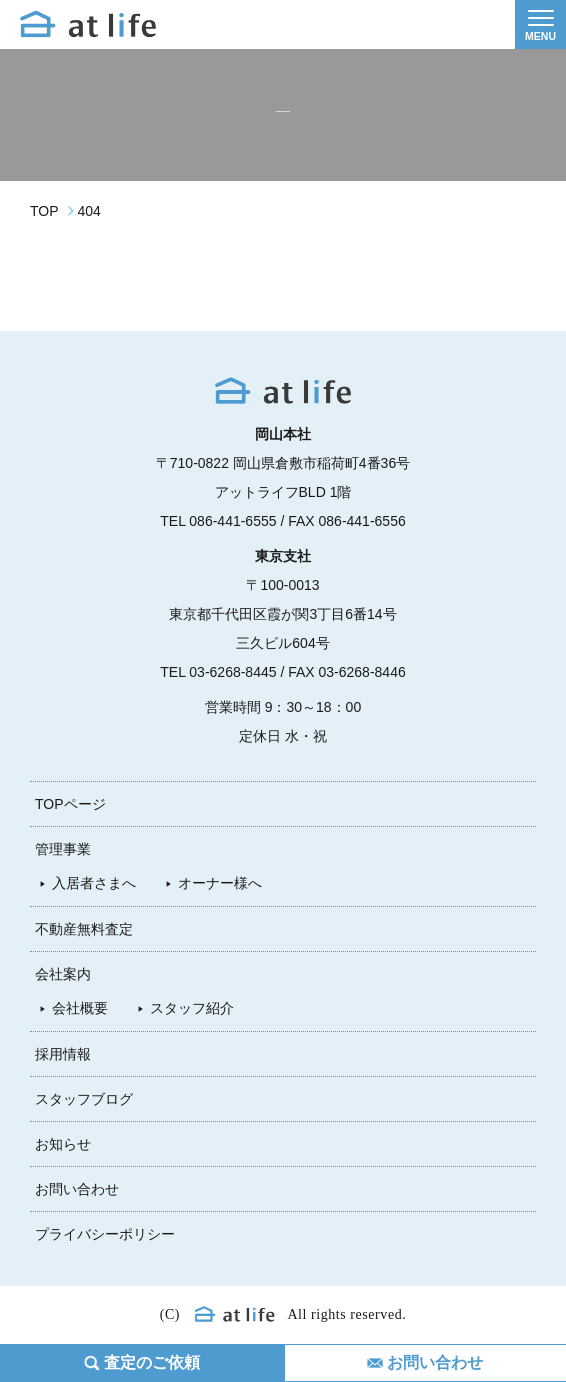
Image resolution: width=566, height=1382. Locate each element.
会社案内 (63, 974)
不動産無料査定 (84, 929)
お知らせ (63, 1144)
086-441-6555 (232, 521)
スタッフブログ (84, 1099)
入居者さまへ (94, 883)
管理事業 (63, 849)
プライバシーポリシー (105, 1234)
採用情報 (63, 1054)
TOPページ (70, 804)
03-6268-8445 (232, 672)
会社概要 (80, 1008)
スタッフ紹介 (192, 1008)
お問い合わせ (77, 1189)
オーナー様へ (220, 883)
